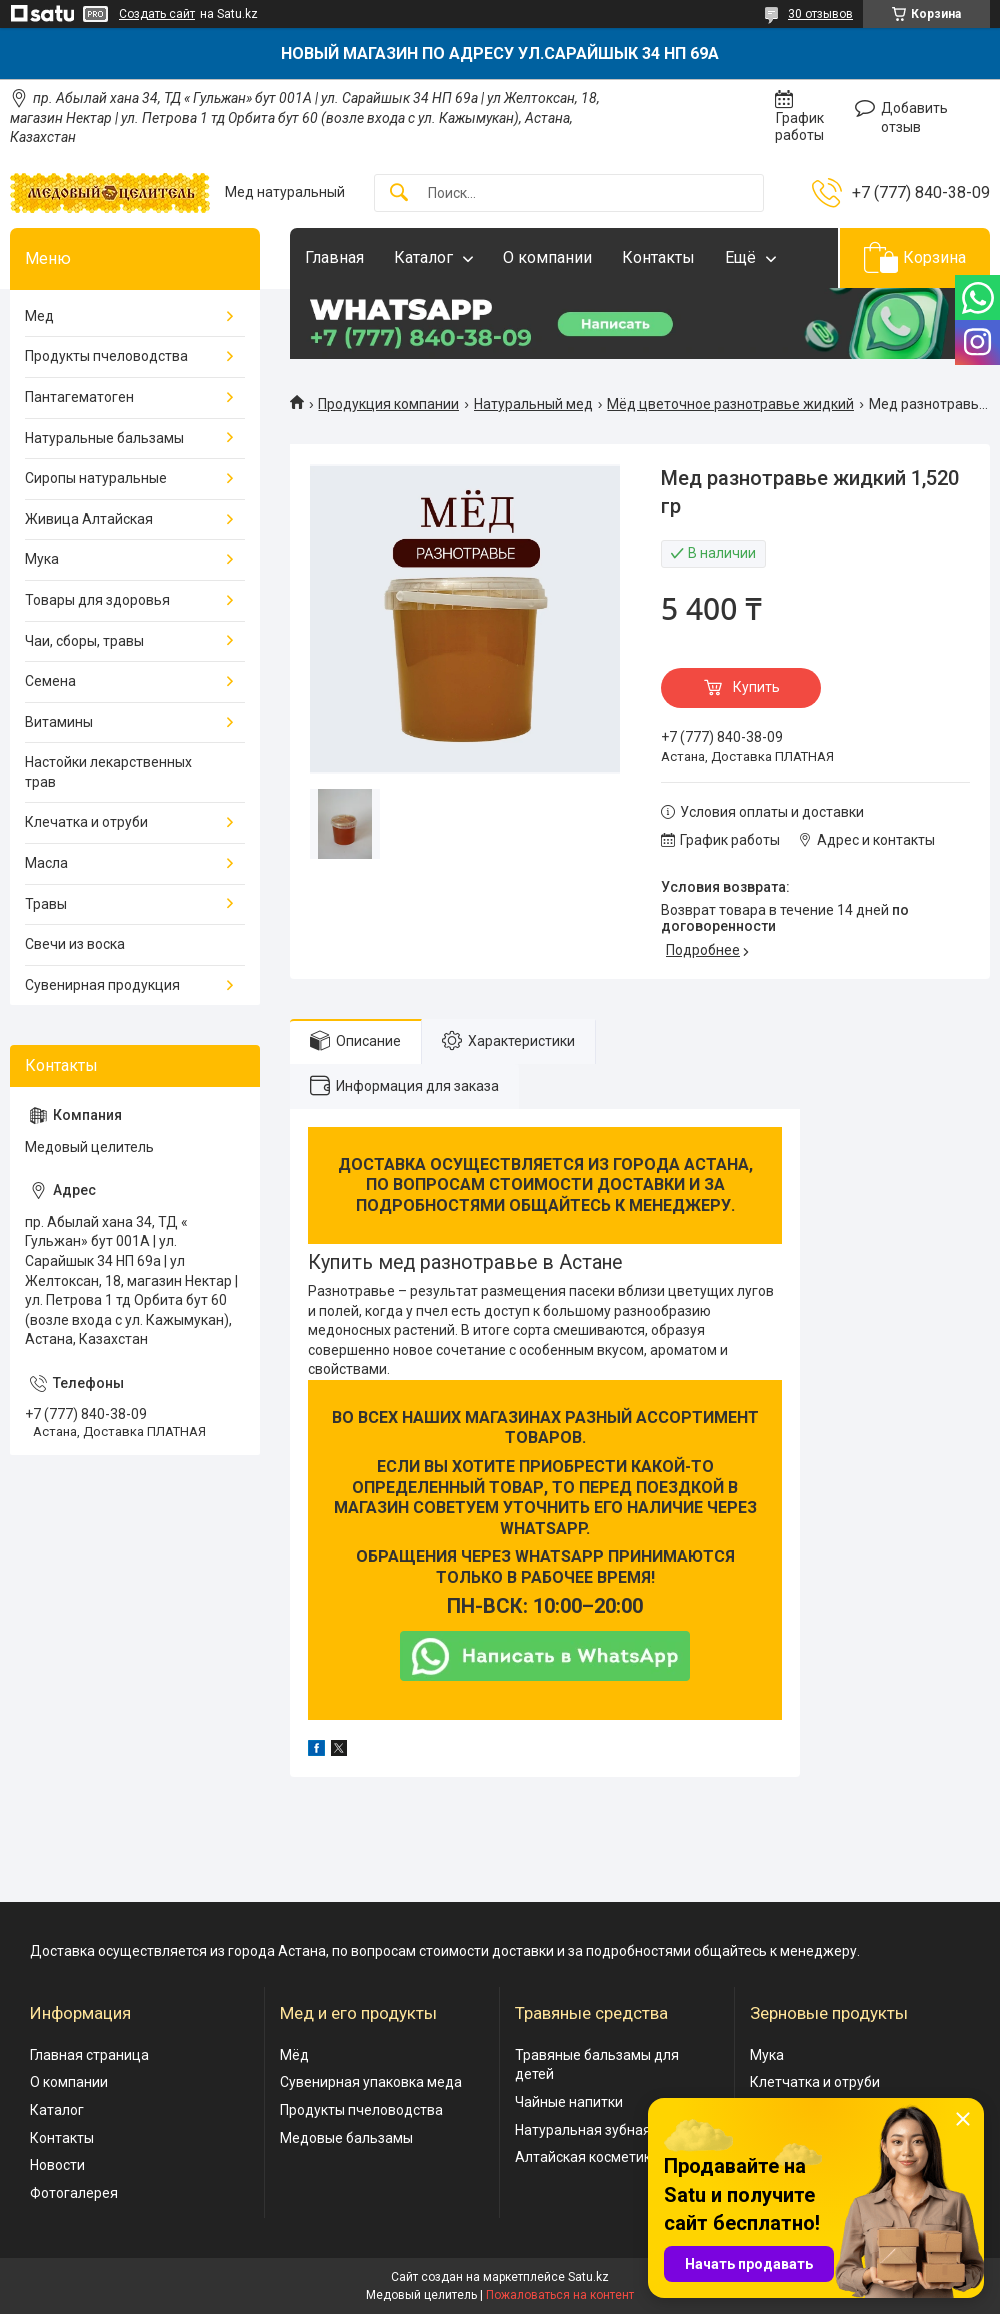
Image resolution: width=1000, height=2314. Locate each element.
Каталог (423, 257)
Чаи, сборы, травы (84, 641)
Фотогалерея (74, 2193)
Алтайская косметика (587, 2157)
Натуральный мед (533, 404)
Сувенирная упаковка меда (371, 2082)
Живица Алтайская (89, 519)
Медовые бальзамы (346, 2138)
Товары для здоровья (97, 600)
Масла (46, 863)
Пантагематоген (79, 397)
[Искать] (399, 193)
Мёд (294, 2055)
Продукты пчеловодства (106, 356)
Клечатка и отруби (86, 822)
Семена (50, 681)
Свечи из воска (75, 944)
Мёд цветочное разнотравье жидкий (730, 404)
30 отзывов (820, 14)
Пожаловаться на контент (560, 2295)
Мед (39, 316)
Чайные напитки (569, 2102)
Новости (57, 2165)
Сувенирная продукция (102, 985)
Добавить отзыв (914, 118)
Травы (46, 904)
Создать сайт (157, 14)
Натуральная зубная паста (603, 2130)
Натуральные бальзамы (104, 438)
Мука (42, 559)
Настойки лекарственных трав (108, 772)
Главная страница (89, 2055)
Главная (334, 257)
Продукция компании (388, 404)
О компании (547, 257)
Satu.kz (588, 2277)
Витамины (59, 722)
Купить (756, 687)
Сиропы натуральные (96, 478)
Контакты (658, 257)
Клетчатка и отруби (815, 2082)
